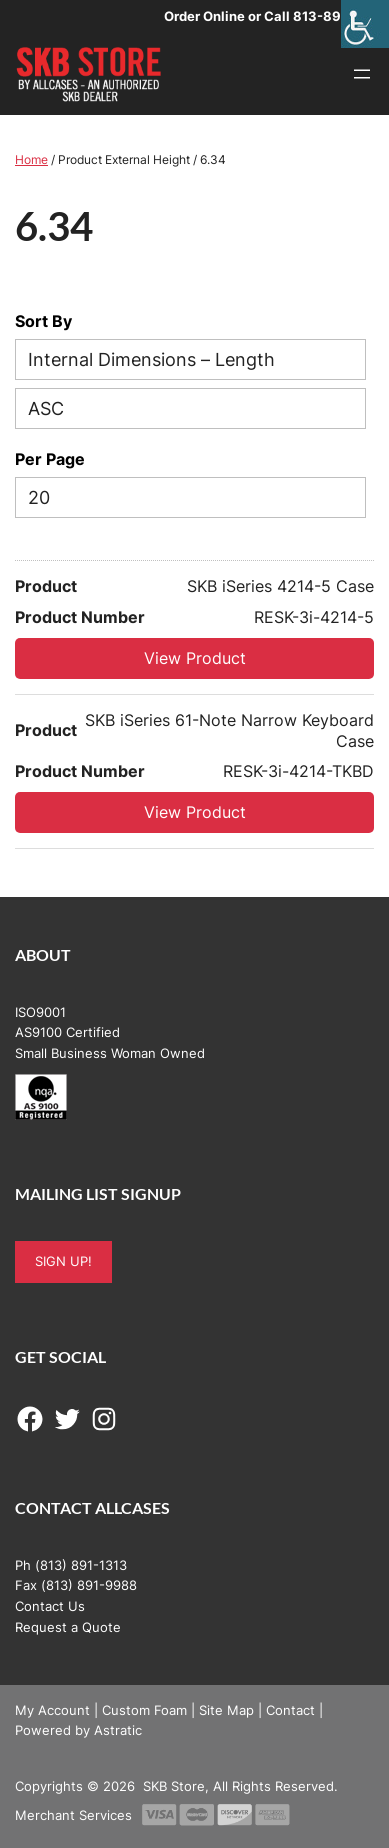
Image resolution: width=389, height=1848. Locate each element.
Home (31, 159)
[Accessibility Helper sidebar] (365, 24)
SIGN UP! (63, 1261)
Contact (290, 1710)
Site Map (226, 1710)
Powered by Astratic (78, 1730)
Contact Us (50, 1606)
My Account (52, 1710)
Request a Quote (68, 1627)
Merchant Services (73, 1815)
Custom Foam (144, 1710)
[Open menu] (362, 74)
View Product (195, 658)
